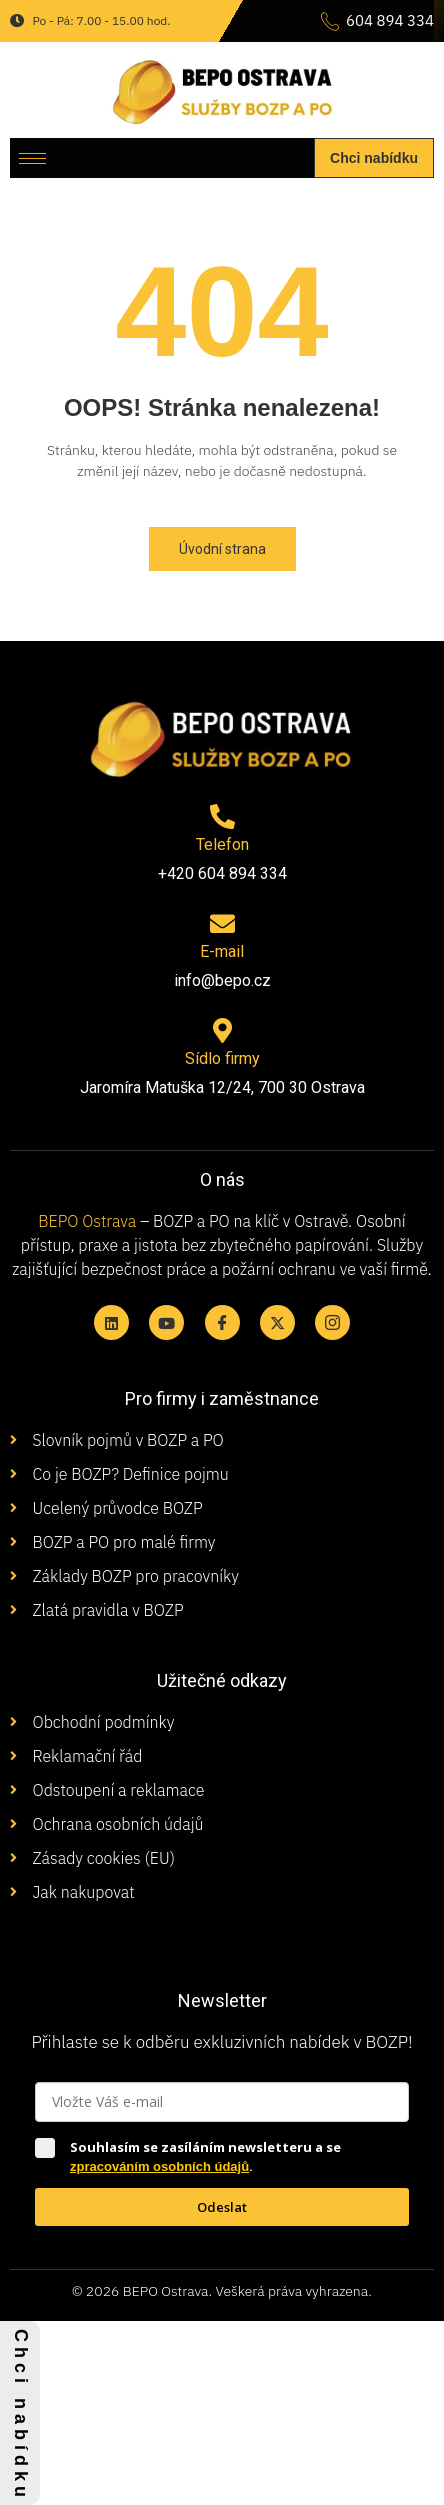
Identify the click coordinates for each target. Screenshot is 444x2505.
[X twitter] (277, 1322)
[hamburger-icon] (32, 158)
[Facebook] (222, 1322)
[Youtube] (166, 1322)
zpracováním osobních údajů (159, 2166)
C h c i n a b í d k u (21, 2413)
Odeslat (222, 2207)
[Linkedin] (111, 1322)
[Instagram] (332, 1322)
